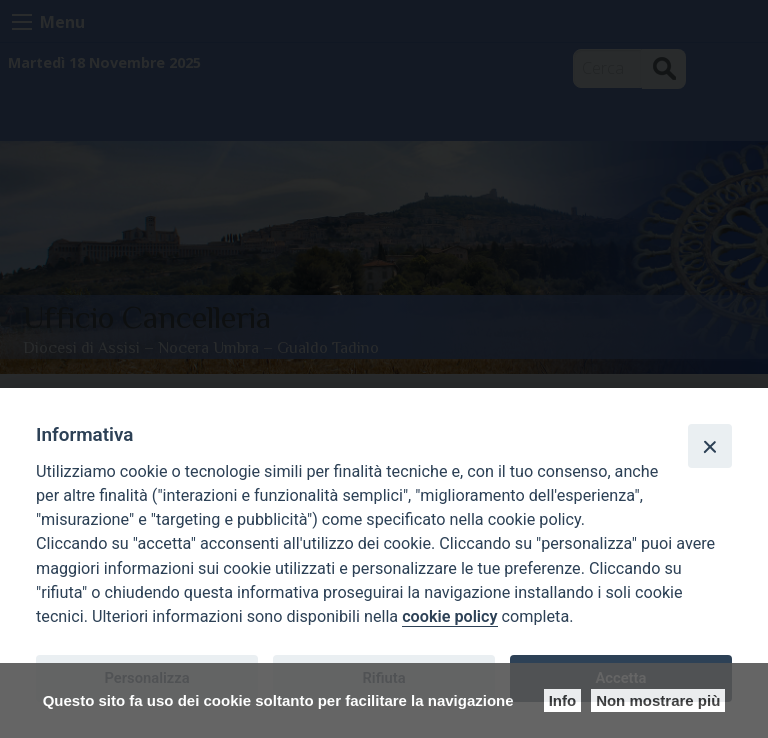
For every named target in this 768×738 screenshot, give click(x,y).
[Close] (710, 446)
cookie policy (449, 616)
